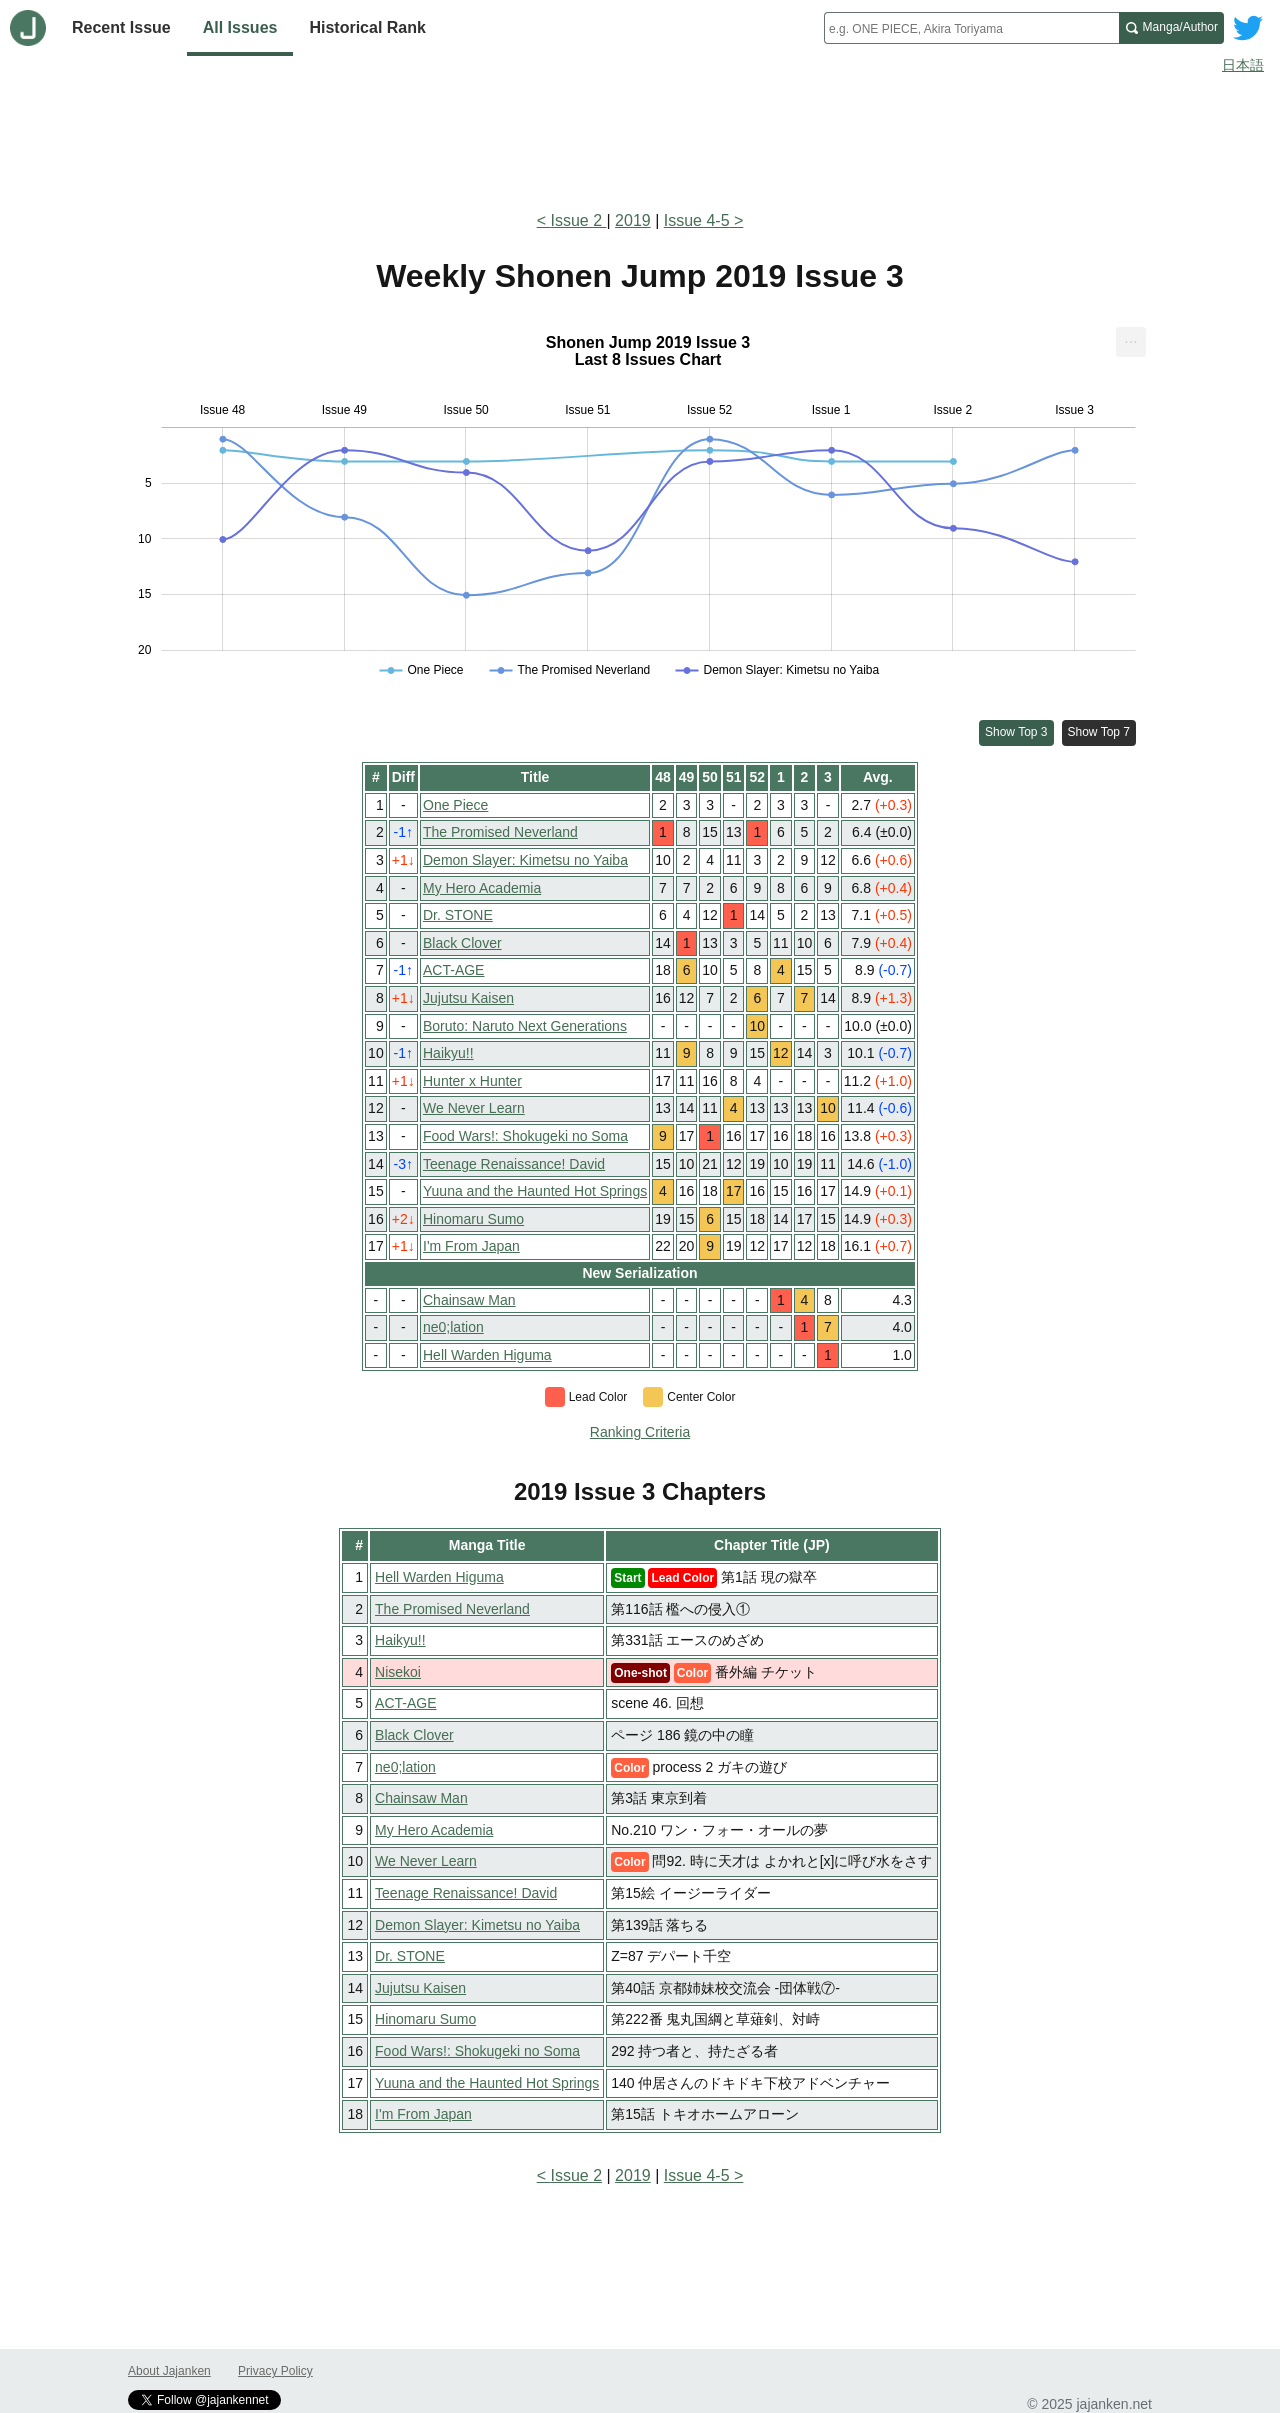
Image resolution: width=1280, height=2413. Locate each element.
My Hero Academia (482, 888)
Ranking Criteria (640, 1432)
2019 (633, 220)
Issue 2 (578, 220)
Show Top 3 (1016, 732)
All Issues (240, 27)
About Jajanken (169, 2371)
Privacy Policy (275, 2371)
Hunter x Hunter (472, 1081)
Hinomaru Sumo (473, 1219)
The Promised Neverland (500, 832)
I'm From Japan (471, 1246)
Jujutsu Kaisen (468, 998)
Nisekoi (398, 1672)
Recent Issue (121, 27)
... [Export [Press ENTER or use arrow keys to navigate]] (1130, 337)
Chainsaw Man (469, 1300)
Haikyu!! (448, 1053)
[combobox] (971, 28)
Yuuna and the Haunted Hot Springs (535, 1191)
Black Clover (462, 943)
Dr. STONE (458, 915)
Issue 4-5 (697, 220)
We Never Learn (474, 1108)
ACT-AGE (453, 970)
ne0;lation (453, 1327)
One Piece (455, 805)
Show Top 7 (1099, 732)
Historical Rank (367, 27)
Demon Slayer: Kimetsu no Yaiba (525, 860)
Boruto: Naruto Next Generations (525, 1026)
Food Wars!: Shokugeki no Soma (525, 1136)
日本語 (1243, 65)
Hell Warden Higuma (487, 1355)
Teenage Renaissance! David (514, 1164)
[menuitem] (1131, 342)
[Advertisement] (640, 138)
